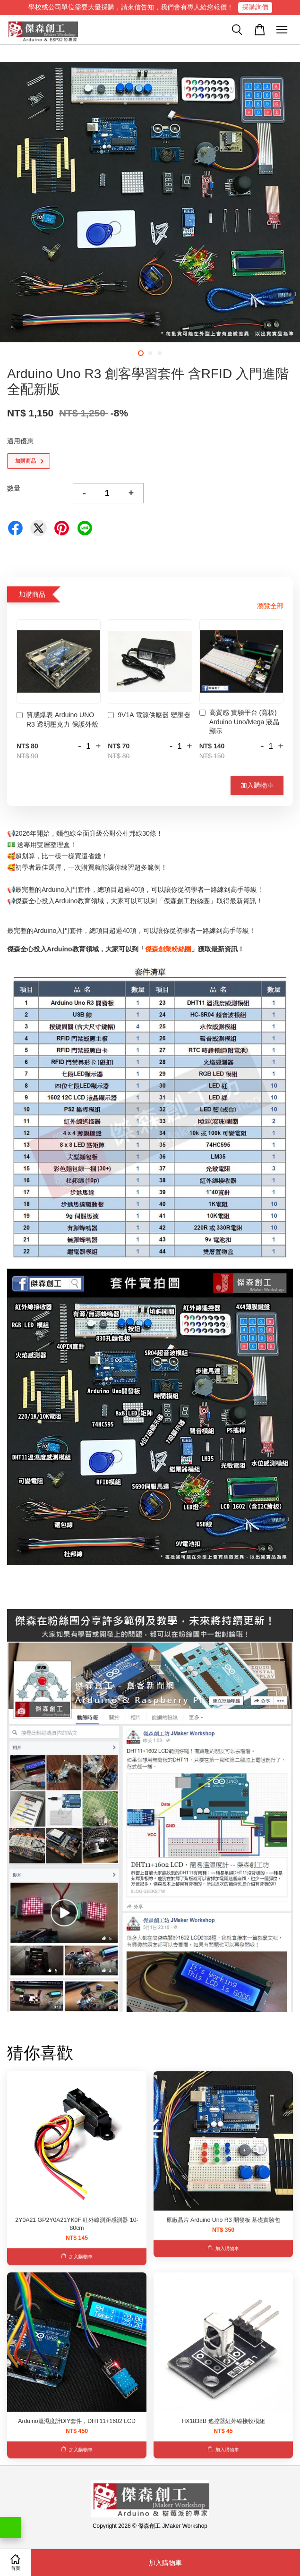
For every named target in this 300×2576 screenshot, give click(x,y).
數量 (13, 488)
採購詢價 (255, 7)
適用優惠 (20, 441)
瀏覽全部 (270, 606)
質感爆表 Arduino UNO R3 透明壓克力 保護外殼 (57, 719)
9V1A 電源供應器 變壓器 (149, 716)
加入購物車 (257, 785)
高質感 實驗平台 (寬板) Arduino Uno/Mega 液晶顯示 (239, 722)
